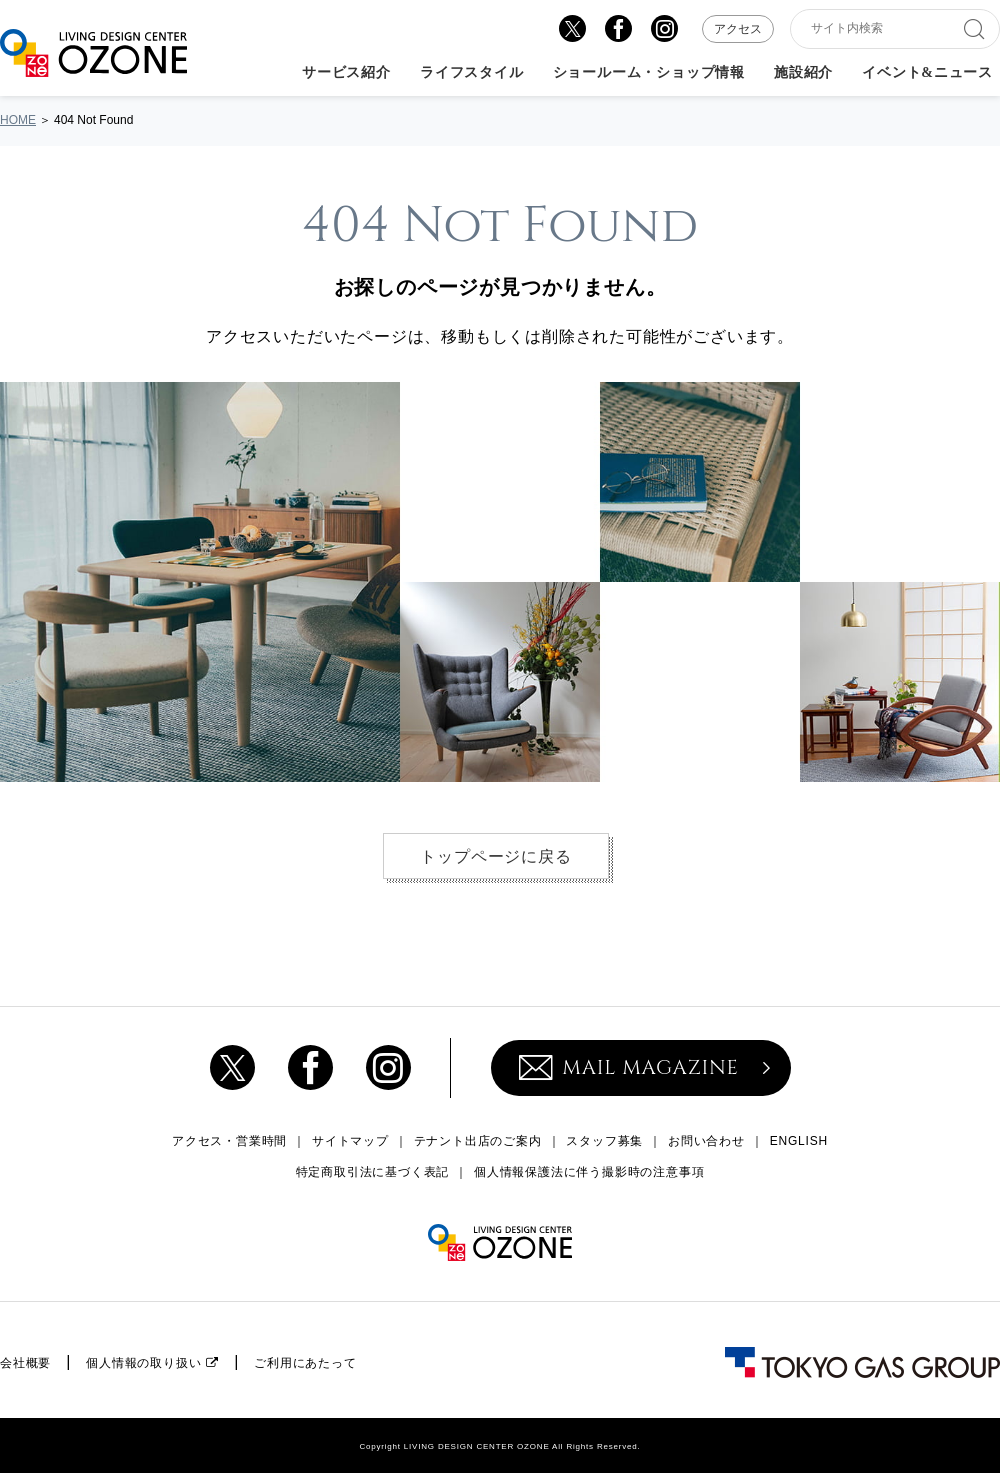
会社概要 (25, 1363)
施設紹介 (803, 73)
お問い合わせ (706, 1141)
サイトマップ (350, 1141)
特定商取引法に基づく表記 (373, 1172)
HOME (18, 120)
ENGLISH (799, 1141)
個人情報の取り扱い (143, 1363)
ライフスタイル (472, 73)
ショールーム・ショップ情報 (649, 73)
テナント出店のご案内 (478, 1141)
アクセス (738, 29)
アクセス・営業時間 (229, 1141)
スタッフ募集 (604, 1141)
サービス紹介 (346, 73)
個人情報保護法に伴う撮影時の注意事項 (589, 1172)
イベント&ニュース (927, 73)
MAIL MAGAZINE (629, 1067)
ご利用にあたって (305, 1363)
